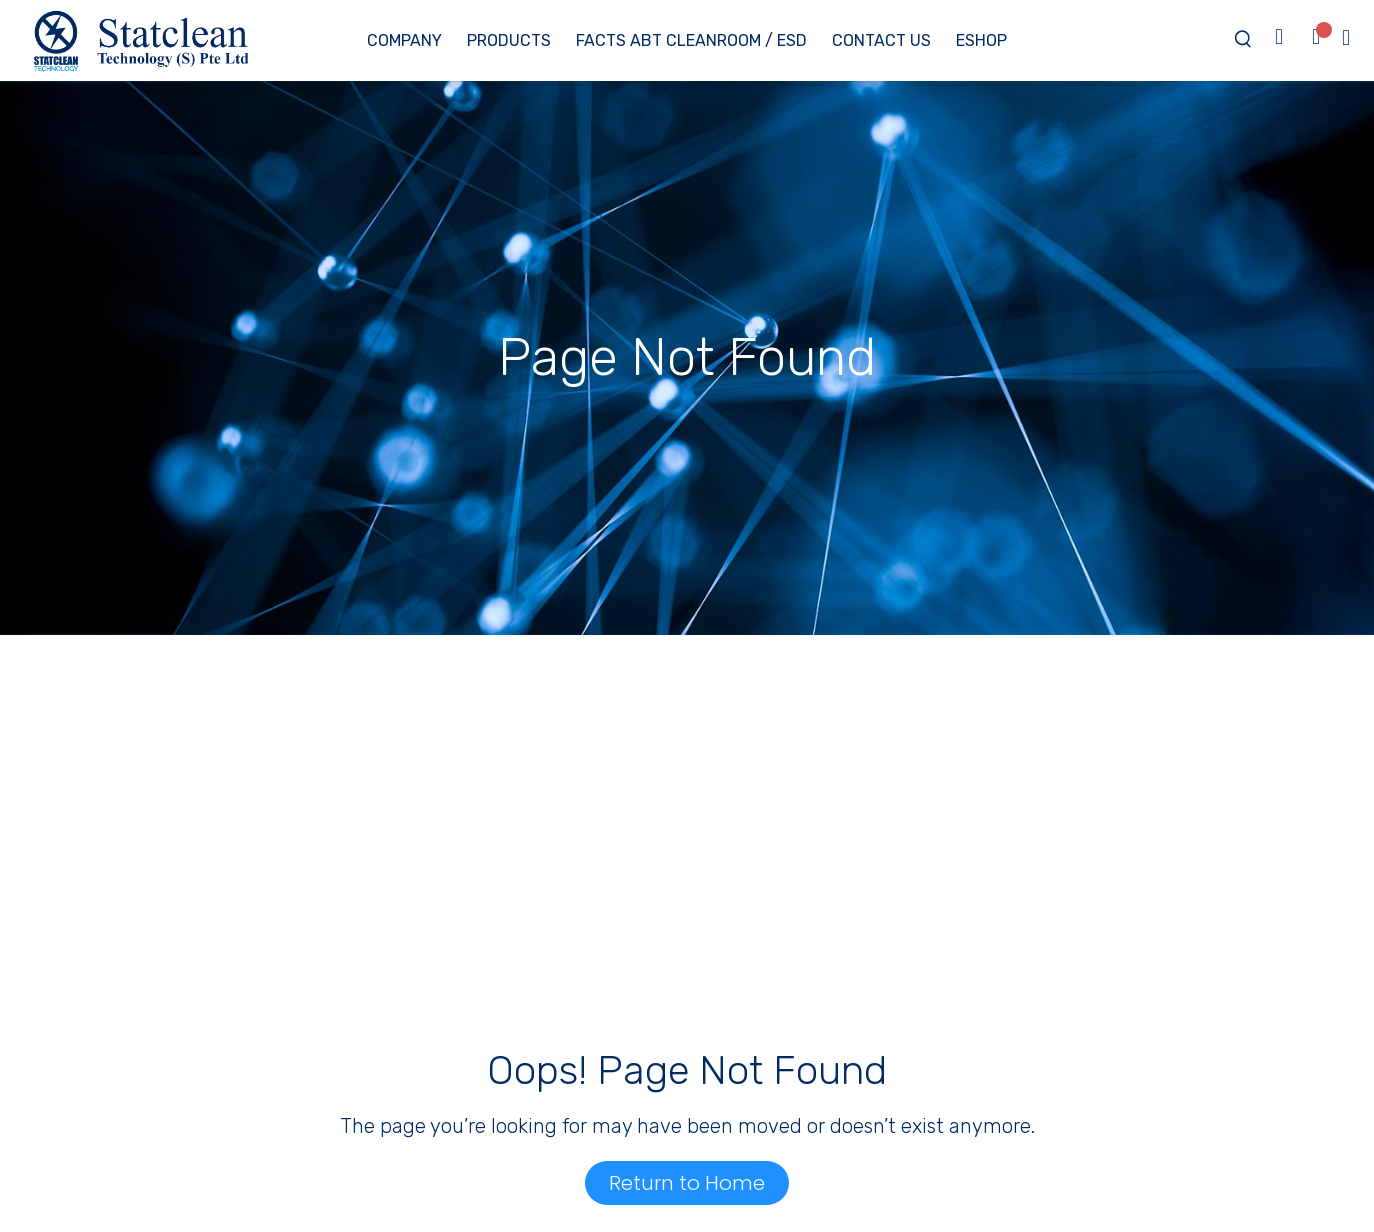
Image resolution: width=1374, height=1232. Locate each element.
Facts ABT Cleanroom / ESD (691, 40)
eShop (981, 40)
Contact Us (881, 40)
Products (509, 40)
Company (404, 40)
